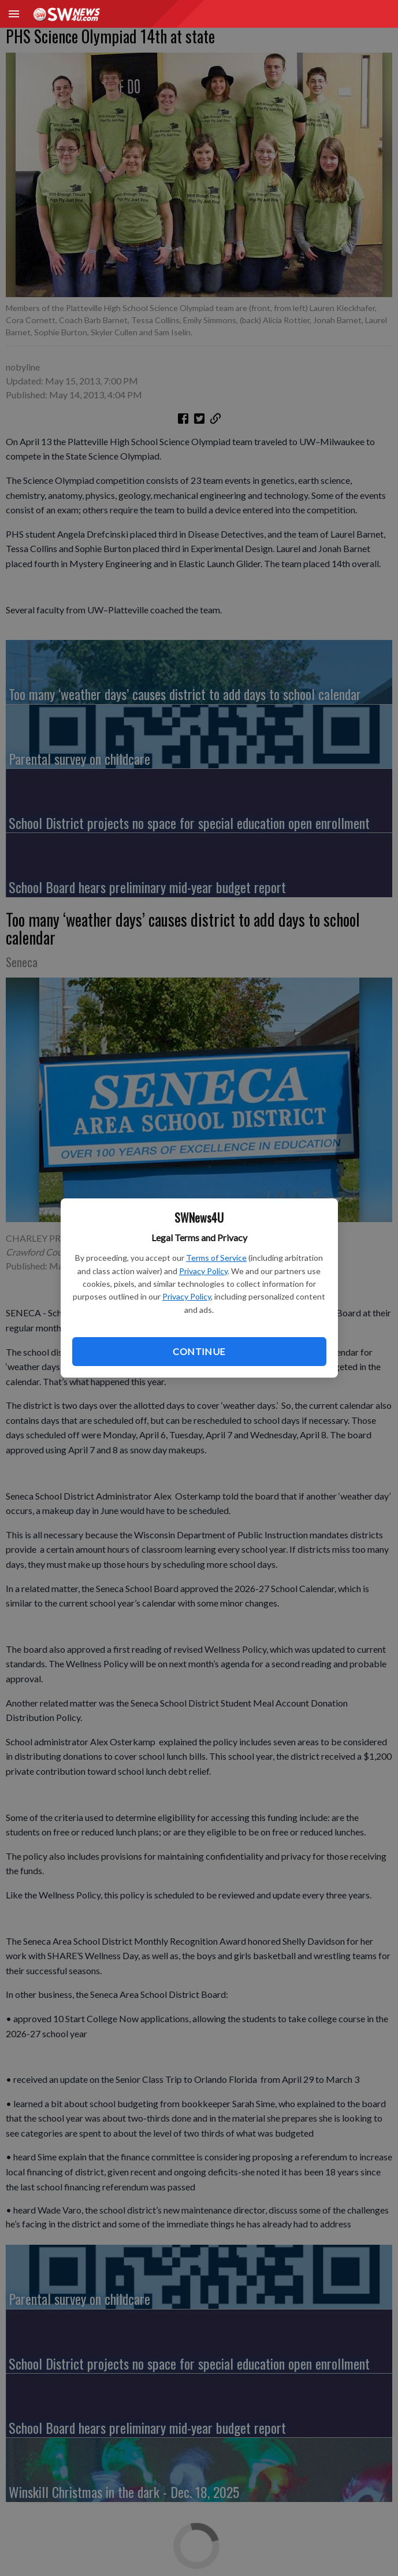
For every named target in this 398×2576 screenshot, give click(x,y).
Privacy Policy (203, 1271)
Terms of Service (216, 1258)
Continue (199, 1351)
